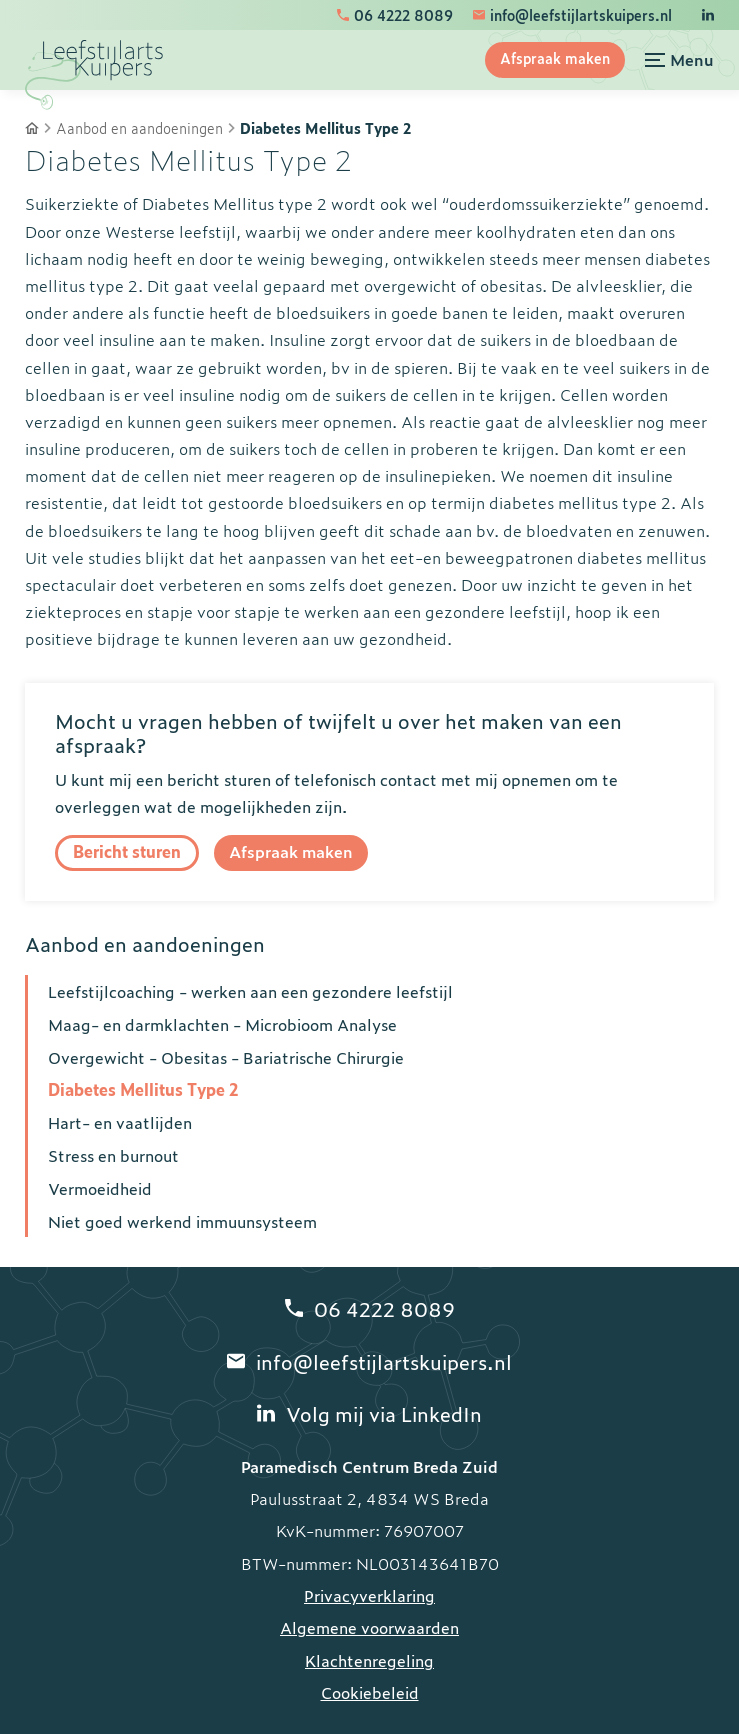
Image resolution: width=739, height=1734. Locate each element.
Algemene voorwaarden (369, 1627)
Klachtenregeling (369, 1660)
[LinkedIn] (708, 15)
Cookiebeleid (370, 1692)
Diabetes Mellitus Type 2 (325, 128)
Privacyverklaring (369, 1595)
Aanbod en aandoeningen (139, 128)
